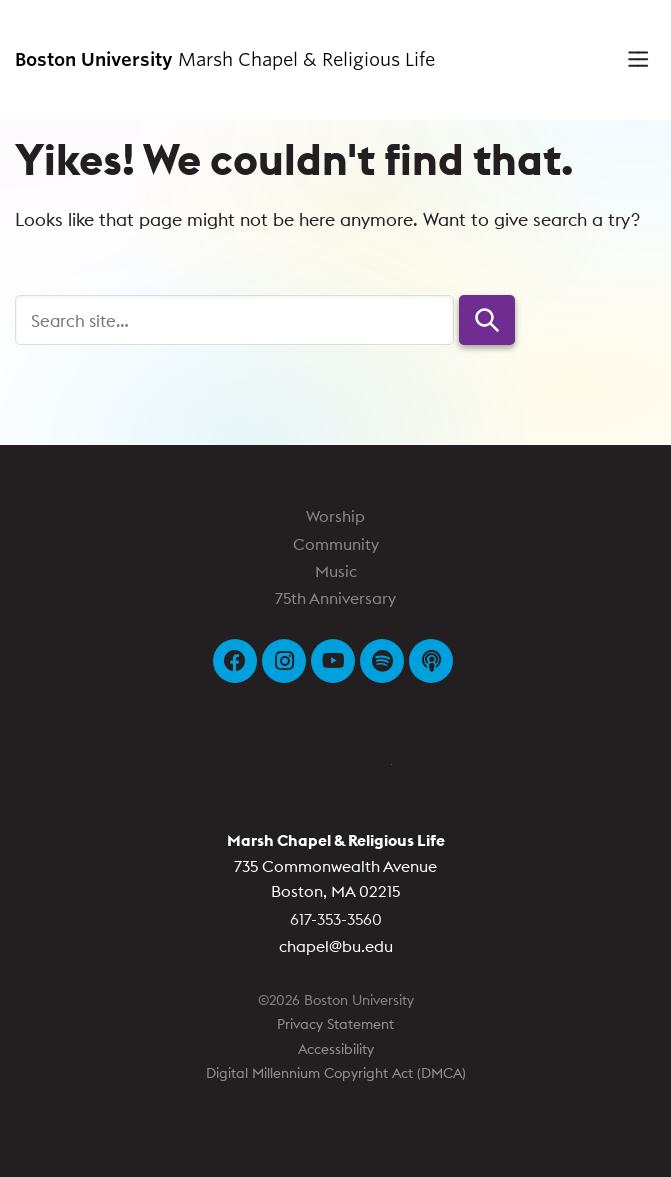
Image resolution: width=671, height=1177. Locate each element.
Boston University (336, 773)
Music (336, 571)
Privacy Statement (335, 1024)
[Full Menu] (631, 60)
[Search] (234, 320)
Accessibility (336, 1049)
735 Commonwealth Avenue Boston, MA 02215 (336, 865)
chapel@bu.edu (336, 946)
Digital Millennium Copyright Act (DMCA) (336, 1073)
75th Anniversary (335, 598)
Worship (335, 516)
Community (336, 544)
